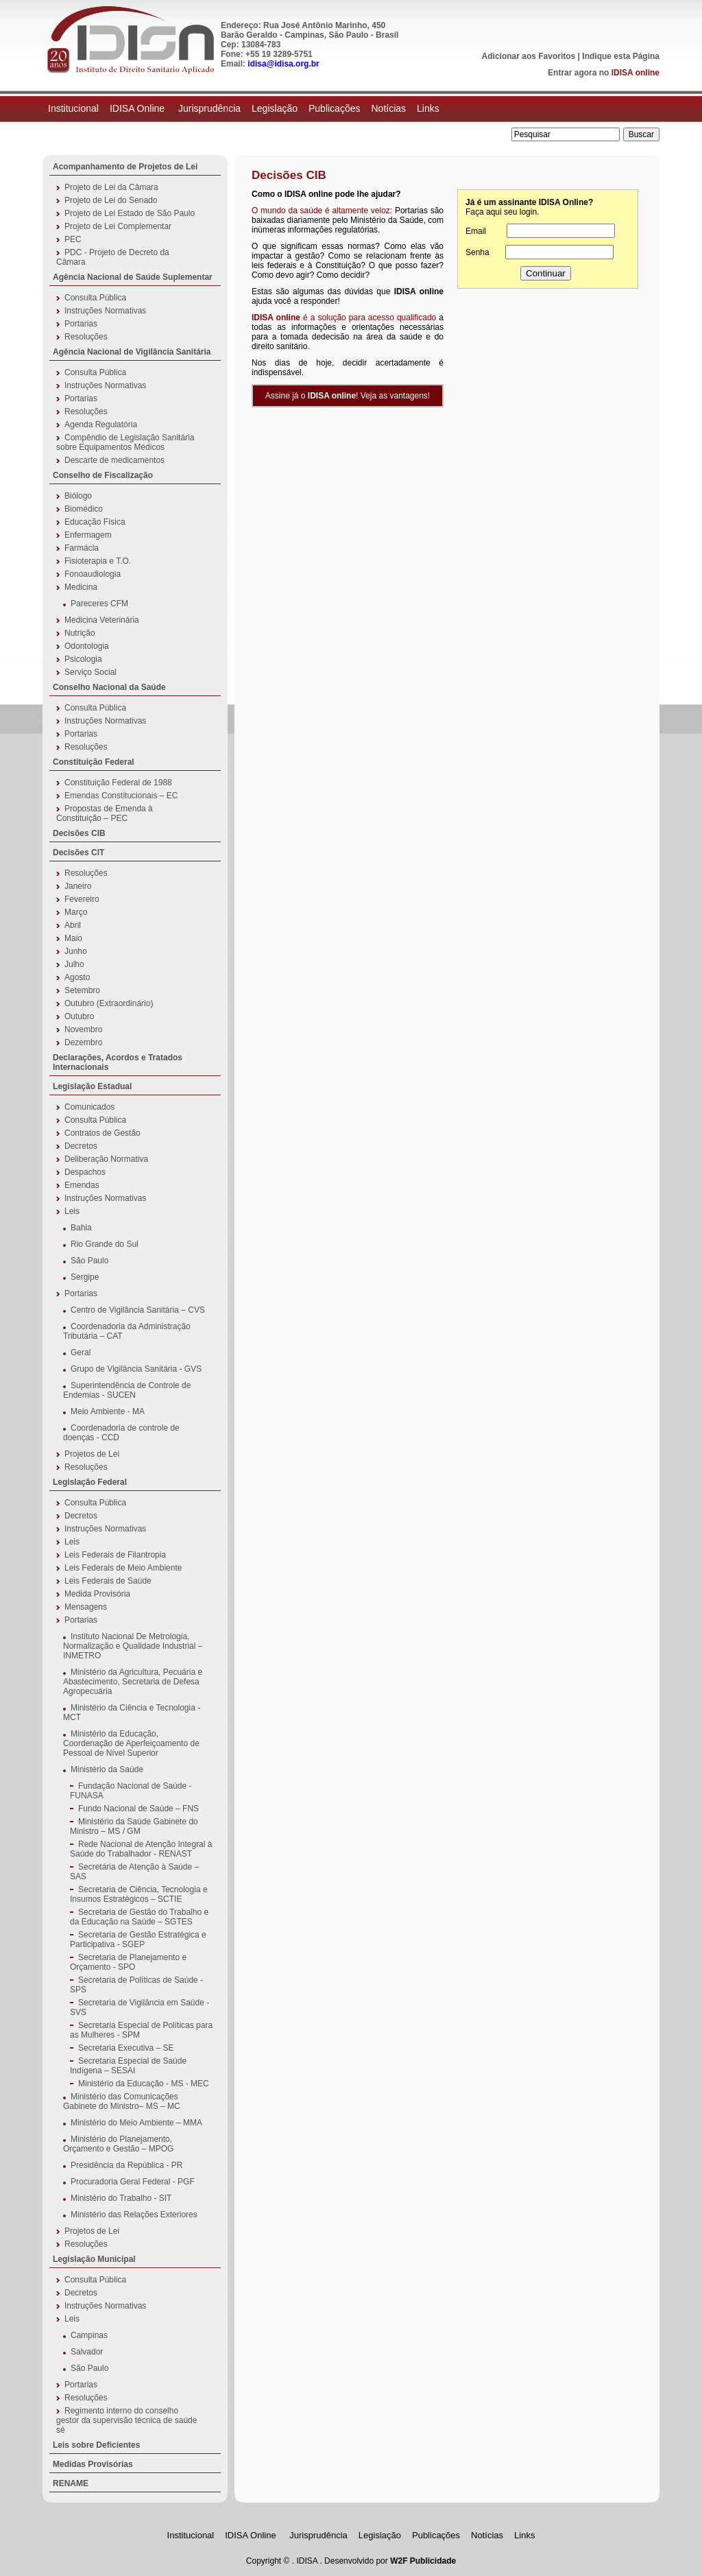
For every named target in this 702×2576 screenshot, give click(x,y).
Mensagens (85, 1607)
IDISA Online (138, 108)
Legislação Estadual (92, 1086)
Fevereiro (81, 899)
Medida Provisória (97, 1594)
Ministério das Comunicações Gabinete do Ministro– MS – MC (121, 2101)
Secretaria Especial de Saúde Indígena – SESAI (128, 2065)
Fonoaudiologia (92, 574)
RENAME (70, 2483)
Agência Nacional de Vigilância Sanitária (132, 352)
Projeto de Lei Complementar (117, 226)
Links (428, 108)
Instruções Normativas (105, 310)
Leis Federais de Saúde (108, 1581)
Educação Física (94, 522)
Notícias (388, 108)
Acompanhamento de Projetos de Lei (125, 166)
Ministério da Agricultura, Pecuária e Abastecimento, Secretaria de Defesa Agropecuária (132, 1681)
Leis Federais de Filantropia (115, 1555)
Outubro (79, 1016)
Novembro (83, 1029)
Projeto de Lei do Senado (110, 200)
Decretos (80, 1146)
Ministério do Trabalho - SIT (121, 2198)
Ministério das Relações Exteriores (134, 2214)
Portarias (80, 324)
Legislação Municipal (94, 2259)
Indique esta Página (620, 56)
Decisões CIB (79, 833)
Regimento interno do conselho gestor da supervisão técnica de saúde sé (126, 2420)
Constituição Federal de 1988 (118, 782)
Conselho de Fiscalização (103, 475)
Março (75, 912)
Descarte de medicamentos (114, 460)
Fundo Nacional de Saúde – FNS (138, 1808)
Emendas (81, 1185)
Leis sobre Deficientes (96, 2445)
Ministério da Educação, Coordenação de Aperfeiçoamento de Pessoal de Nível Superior (131, 1743)
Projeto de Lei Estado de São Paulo (129, 213)
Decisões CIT (78, 852)
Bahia (81, 1227)
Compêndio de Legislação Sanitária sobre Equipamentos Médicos (125, 442)
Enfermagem (88, 535)
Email (475, 231)
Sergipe (85, 1277)
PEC (73, 239)
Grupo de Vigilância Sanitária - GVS (136, 1369)
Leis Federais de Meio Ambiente (123, 1568)
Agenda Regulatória (100, 424)
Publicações (334, 108)
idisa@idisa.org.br (283, 64)
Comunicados (89, 1107)
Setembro (82, 990)
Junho (75, 951)
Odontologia (86, 646)
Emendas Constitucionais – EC (121, 795)
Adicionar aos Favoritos (529, 56)
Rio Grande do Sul (104, 1244)
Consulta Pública (95, 297)
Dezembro (83, 1042)
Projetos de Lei (91, 1454)
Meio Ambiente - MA (108, 1411)
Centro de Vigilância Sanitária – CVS (138, 1310)
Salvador (87, 2352)
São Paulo (89, 1260)
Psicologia (83, 659)
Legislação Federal (90, 1482)
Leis (72, 1211)
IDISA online (635, 72)
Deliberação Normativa (106, 1159)
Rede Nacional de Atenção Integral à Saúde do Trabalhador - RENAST (141, 1849)
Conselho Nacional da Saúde (109, 687)
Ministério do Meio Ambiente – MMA (136, 2122)
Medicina (80, 587)
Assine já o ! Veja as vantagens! (347, 396)
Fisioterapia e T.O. (97, 561)
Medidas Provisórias (93, 2464)
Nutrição (79, 633)
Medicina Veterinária (101, 620)
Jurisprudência (209, 108)
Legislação (275, 108)
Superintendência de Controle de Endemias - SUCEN (127, 1390)
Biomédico (83, 509)
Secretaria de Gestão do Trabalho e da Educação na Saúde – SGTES (139, 1917)
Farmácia (81, 548)
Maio (73, 938)
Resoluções (86, 337)
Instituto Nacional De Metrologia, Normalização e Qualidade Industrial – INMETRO (132, 1646)
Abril (72, 925)
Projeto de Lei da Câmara (111, 187)
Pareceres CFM (99, 603)
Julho (74, 964)
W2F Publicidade (423, 2561)
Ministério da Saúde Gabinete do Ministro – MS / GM (134, 1826)
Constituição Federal (93, 762)
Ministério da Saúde (107, 1769)
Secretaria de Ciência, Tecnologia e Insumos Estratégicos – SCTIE (139, 1894)
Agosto (77, 977)
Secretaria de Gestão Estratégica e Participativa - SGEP (138, 1939)
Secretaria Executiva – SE (125, 2048)
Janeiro (77, 886)
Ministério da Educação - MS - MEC (143, 2083)
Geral (80, 1352)
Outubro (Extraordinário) (108, 1003)
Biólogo (78, 496)
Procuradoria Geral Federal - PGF (133, 2181)
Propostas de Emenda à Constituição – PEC (104, 813)
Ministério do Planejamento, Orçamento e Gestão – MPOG (118, 2144)
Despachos (85, 1172)
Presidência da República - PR (126, 2165)
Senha (477, 252)
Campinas (89, 2335)
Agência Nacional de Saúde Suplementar (133, 277)
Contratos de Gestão (102, 1133)
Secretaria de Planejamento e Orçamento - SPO (128, 1962)
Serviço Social (90, 672)
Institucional (73, 108)
